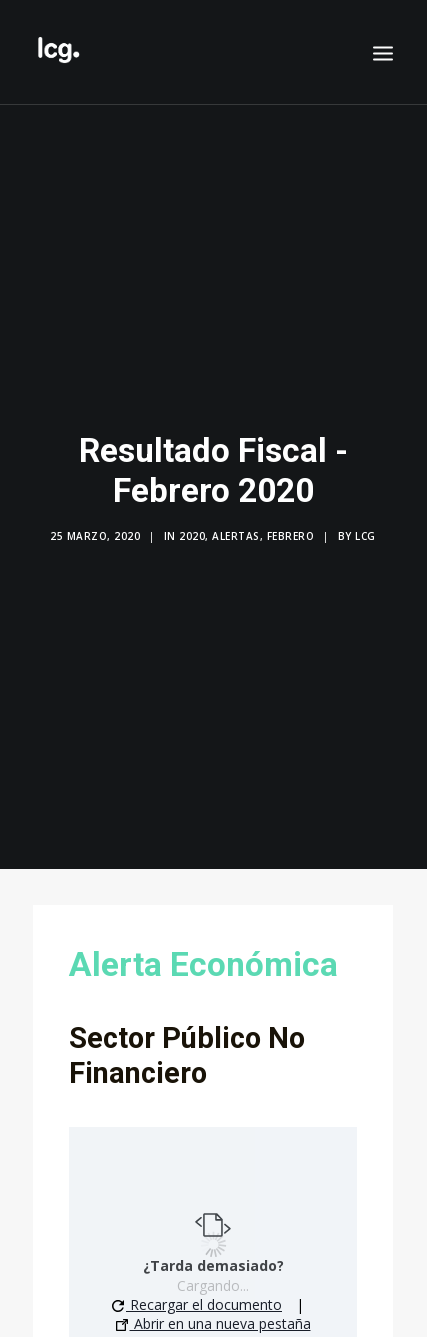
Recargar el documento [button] (197, 1281)
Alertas (236, 524)
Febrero (291, 524)
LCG (365, 524)
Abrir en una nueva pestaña (213, 1300)
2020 (192, 524)
